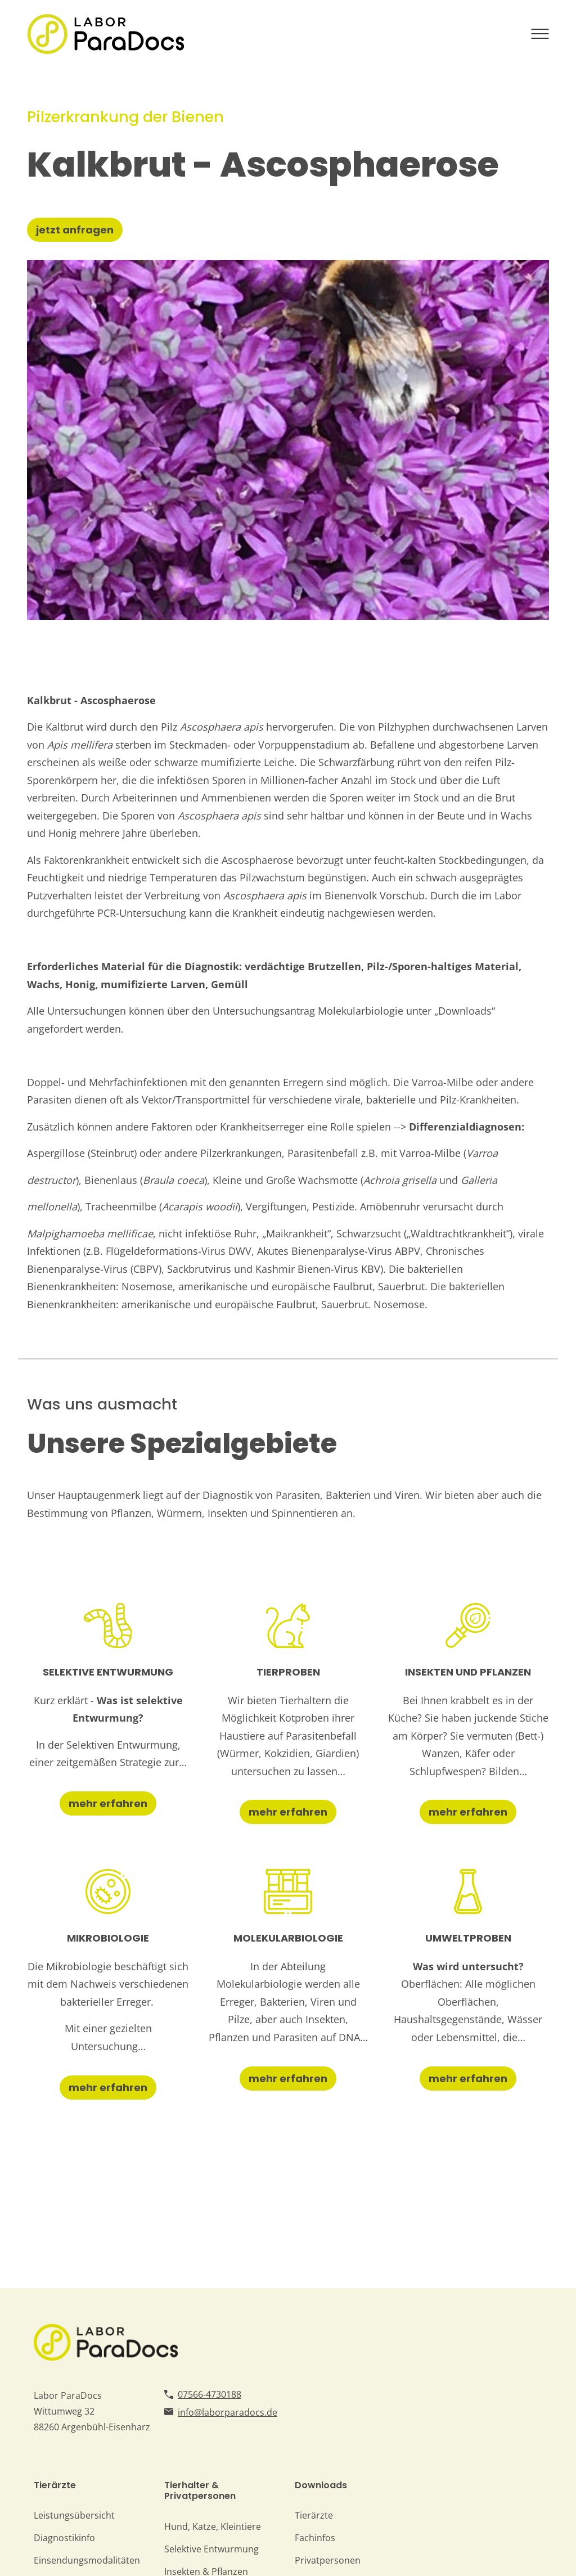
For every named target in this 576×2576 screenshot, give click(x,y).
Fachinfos (315, 2538)
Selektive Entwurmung (211, 2549)
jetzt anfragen (75, 230)
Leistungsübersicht (74, 2515)
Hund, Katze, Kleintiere (212, 2526)
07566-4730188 (209, 2394)
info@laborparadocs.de (227, 2412)
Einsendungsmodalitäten (87, 2560)
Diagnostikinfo (64, 2538)
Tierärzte (314, 2515)
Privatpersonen (328, 2560)
